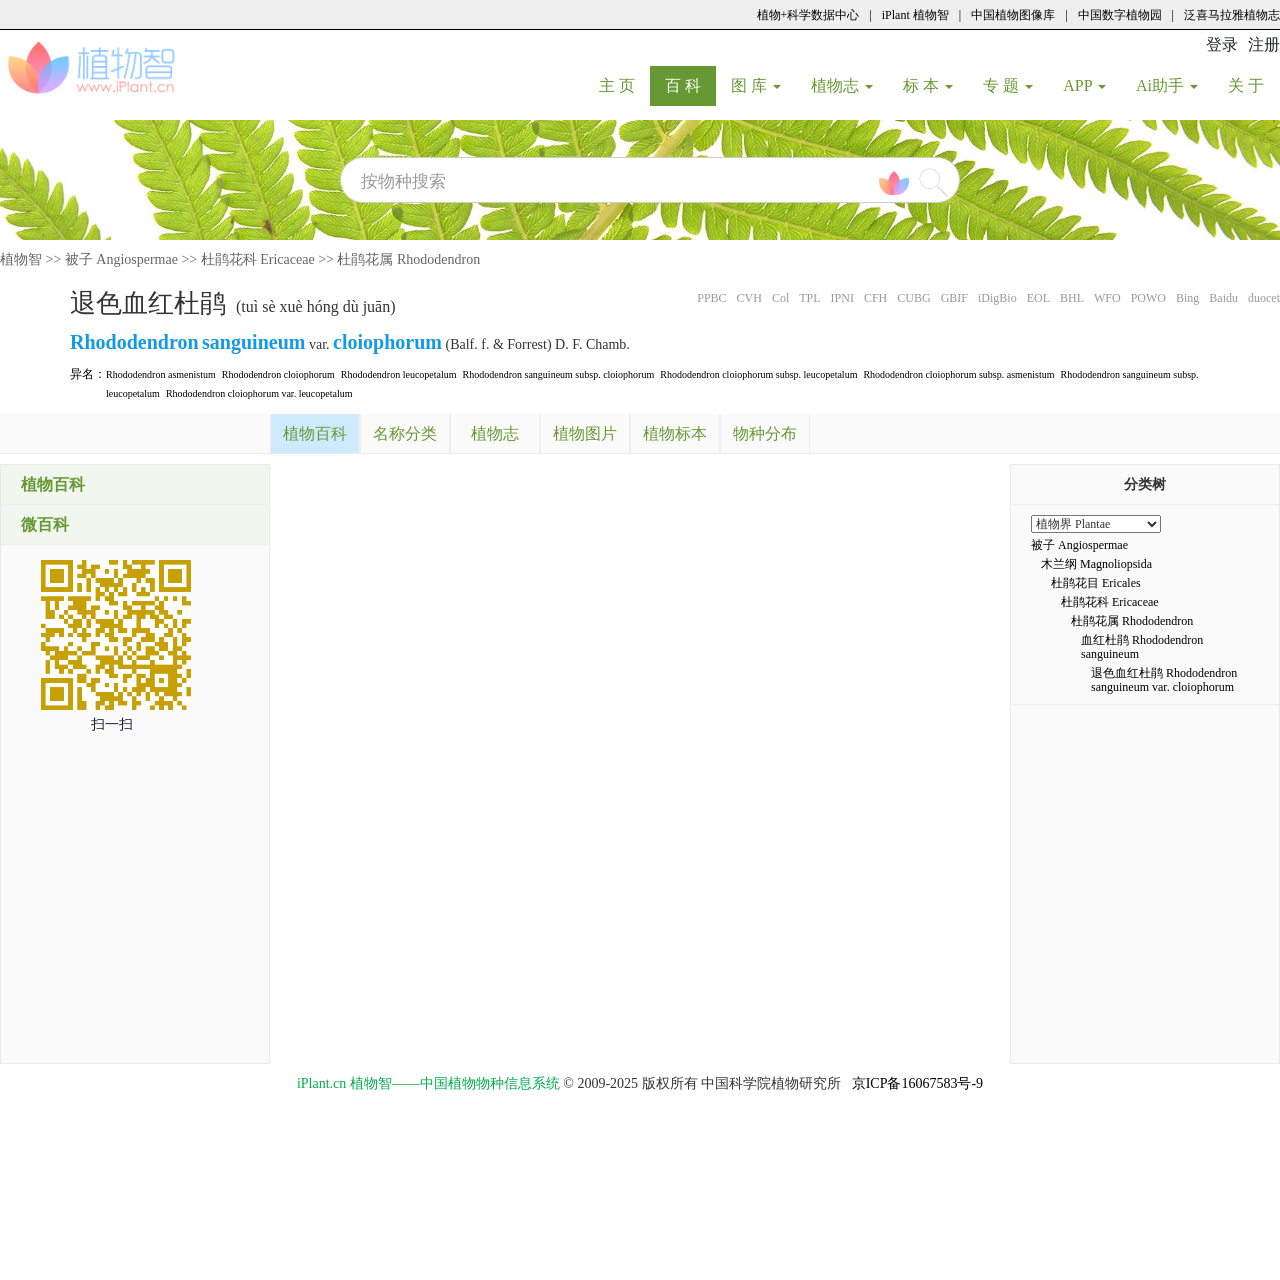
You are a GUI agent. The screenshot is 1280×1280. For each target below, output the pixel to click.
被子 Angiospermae (121, 259)
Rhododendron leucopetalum (399, 374)
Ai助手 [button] (1167, 85)
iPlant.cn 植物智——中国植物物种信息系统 (428, 1083)
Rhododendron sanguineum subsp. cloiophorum (559, 374)
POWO (1148, 298)
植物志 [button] (842, 85)
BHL (1072, 298)
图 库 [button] (756, 85)
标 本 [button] (928, 85)
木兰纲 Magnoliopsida (1096, 564)
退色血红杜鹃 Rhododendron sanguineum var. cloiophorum (1164, 680)
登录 (1222, 44)
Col (780, 298)
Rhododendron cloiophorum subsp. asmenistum (958, 374)
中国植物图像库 (1013, 15)
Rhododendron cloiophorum (278, 374)
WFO (1107, 298)
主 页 (624, 85)
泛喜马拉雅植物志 (1232, 15)
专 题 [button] (1008, 85)
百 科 (690, 85)
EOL (1038, 298)
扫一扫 (112, 724)
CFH (875, 298)
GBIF (954, 298)
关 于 (1253, 85)
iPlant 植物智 (915, 15)
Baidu (1223, 298)
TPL (809, 298)
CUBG (913, 298)
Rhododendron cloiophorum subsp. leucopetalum (758, 374)
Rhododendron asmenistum (161, 374)
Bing (1187, 298)
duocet (1264, 298)
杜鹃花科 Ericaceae (258, 259)
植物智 (21, 259)
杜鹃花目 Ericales (1096, 583)
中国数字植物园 (1120, 15)
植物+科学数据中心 (808, 15)
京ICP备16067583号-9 (917, 1083)
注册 (1264, 44)
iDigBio (997, 298)
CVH (749, 298)
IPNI (842, 298)
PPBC (711, 298)
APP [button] (1084, 85)
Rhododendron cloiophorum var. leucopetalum (259, 393)
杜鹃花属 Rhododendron (408, 259)
